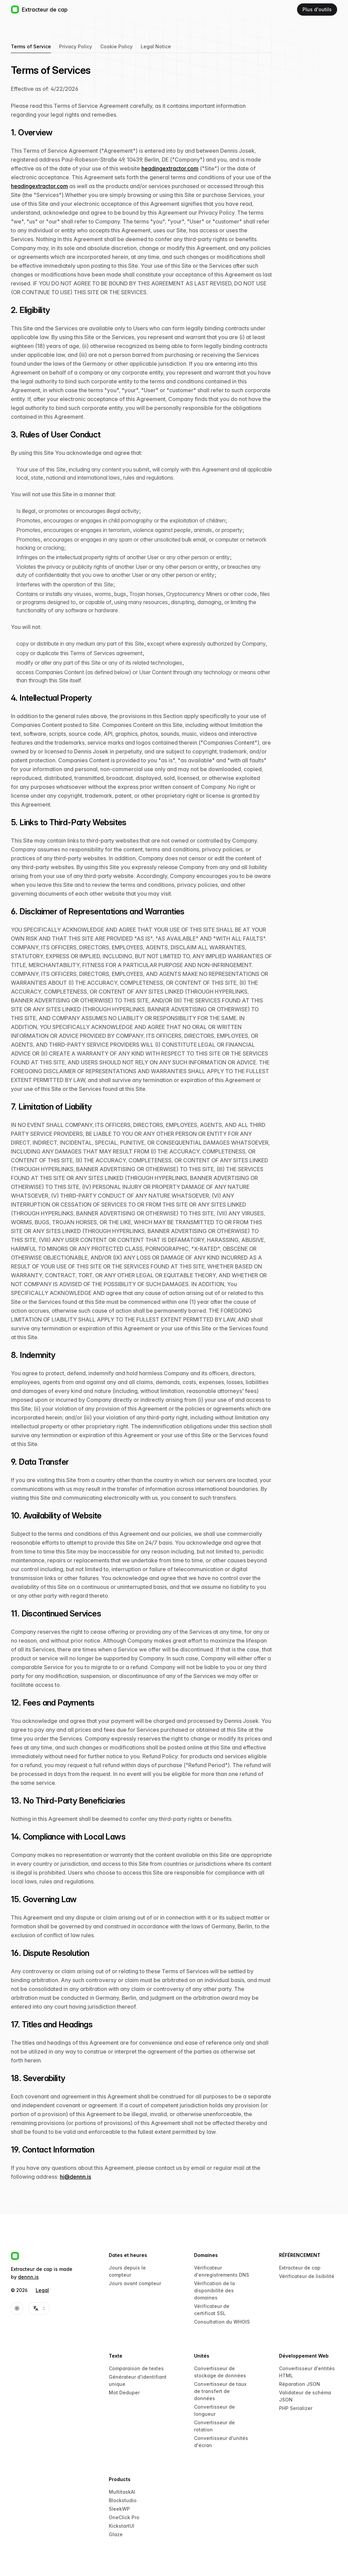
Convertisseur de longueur (214, 2410)
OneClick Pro (124, 2517)
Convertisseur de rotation (214, 2426)
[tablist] (141, 47)
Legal (42, 2290)
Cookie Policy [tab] (116, 46)
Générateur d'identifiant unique (138, 2380)
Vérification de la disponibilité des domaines (214, 2290)
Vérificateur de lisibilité (306, 2276)
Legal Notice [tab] (156, 46)
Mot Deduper (124, 2392)
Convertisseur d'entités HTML (307, 2371)
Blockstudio (123, 2500)
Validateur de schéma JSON (305, 2396)
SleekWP (119, 2509)
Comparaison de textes (136, 2368)
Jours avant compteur (135, 2283)
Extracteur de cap (299, 2268)
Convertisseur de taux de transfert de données (220, 2391)
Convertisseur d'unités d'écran (221, 2441)
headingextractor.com (169, 168)
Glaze (116, 2534)
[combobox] (39, 2308)
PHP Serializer (295, 2408)
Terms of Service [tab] (31, 46)
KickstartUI (121, 2526)
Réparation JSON (299, 2384)
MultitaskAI (122, 2492)
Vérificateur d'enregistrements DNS (221, 2271)
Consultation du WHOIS (222, 2322)
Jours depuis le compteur (127, 2271)
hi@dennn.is (75, 2176)
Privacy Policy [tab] (75, 46)
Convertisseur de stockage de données (220, 2371)
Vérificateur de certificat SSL (211, 2309)
